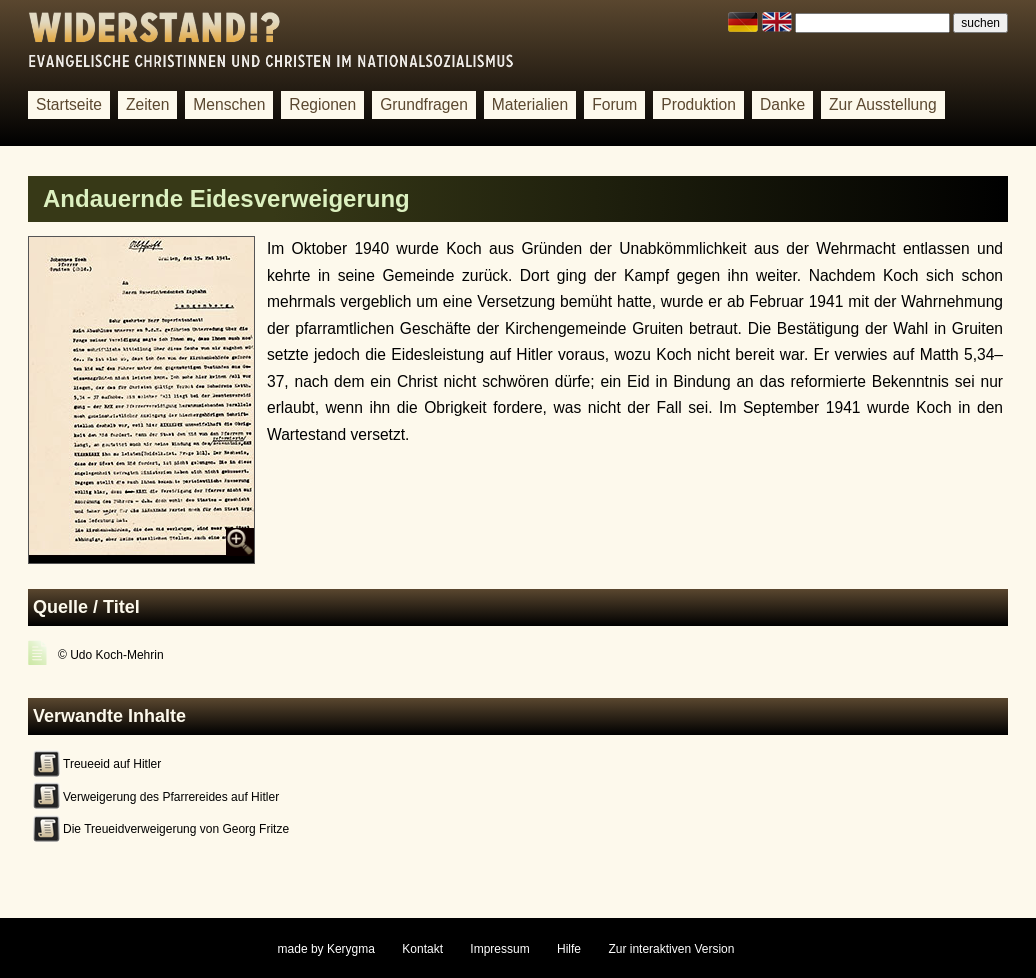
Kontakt (422, 949)
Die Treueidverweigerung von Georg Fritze (176, 829)
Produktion (698, 104)
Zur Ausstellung (883, 104)
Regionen (322, 104)
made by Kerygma (326, 949)
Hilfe (569, 949)
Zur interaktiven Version (671, 949)
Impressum (499, 949)
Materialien (530, 104)
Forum (614, 104)
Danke (782, 104)
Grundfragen (424, 104)
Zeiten (147, 104)
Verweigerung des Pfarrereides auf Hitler (171, 797)
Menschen (229, 104)
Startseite (69, 104)
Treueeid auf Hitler (112, 764)
